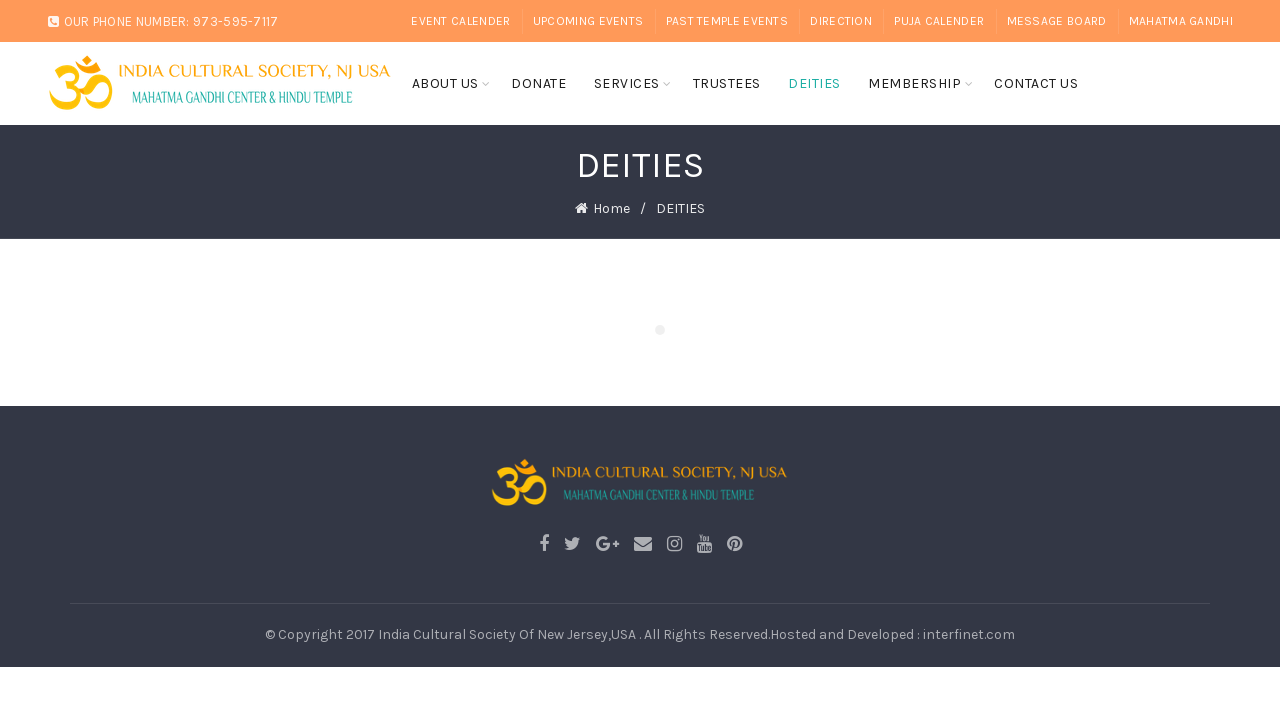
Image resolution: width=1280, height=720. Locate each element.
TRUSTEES (727, 83)
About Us (445, 83)
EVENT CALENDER (460, 21)
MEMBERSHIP (914, 83)
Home (611, 206)
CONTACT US (1036, 83)
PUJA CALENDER (939, 21)
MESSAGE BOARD (1057, 21)
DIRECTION (841, 21)
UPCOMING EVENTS (588, 21)
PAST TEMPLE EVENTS (727, 21)
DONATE (538, 83)
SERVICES (627, 83)
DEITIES (814, 83)
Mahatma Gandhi (1181, 21)
